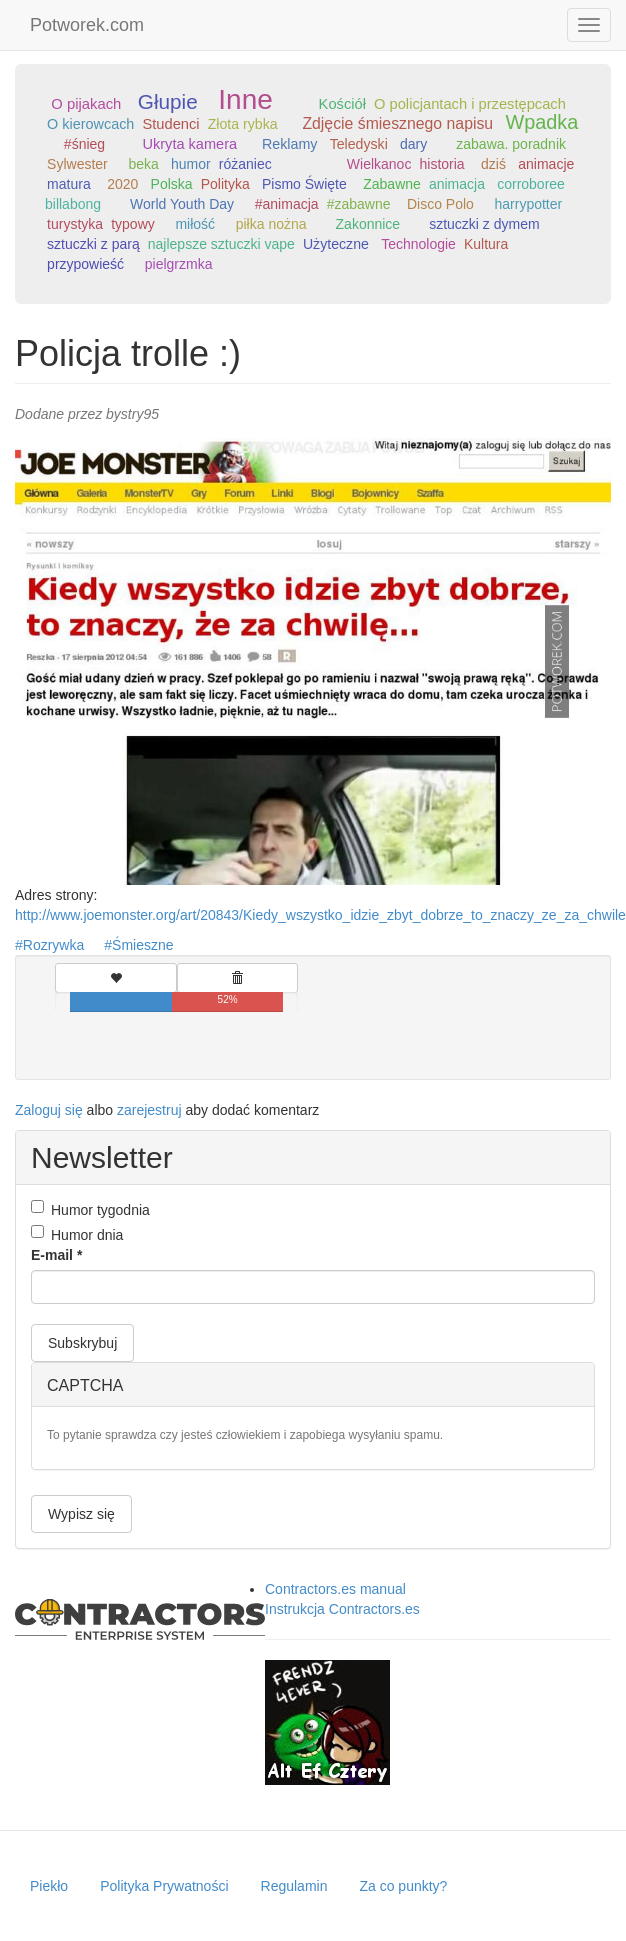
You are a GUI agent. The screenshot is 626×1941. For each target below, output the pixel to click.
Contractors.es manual (335, 1589)
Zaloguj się (49, 1110)
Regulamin (294, 1886)
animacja (457, 184)
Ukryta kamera (190, 144)
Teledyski (359, 144)
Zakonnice (368, 224)
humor (191, 164)
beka (143, 164)
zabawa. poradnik (511, 144)
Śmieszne (142, 945)
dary (413, 144)
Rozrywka (53, 945)
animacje (546, 164)
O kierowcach (90, 124)
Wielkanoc (379, 164)
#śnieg (84, 144)
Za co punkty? (403, 1886)
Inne (245, 99)
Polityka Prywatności (164, 1886)
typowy (133, 224)
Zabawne (392, 184)
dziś (493, 164)
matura (69, 184)
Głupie (168, 101)
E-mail (56, 1255)
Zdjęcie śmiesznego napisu (397, 123)
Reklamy (290, 144)
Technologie (418, 244)
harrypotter (529, 204)
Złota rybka (243, 124)
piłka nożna (271, 224)
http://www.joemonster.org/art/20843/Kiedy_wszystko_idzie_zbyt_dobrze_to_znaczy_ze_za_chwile (320, 915)
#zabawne (359, 204)
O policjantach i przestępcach (470, 104)
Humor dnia (77, 1234)
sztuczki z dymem (484, 224)
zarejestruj (149, 1110)
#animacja (287, 204)
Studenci (170, 124)
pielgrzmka (179, 264)
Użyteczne (336, 244)
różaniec (245, 164)
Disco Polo (440, 204)
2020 (122, 184)
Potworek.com (87, 25)
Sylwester (77, 164)
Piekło (49, 1886)
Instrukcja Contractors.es (342, 1609)
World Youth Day (182, 204)
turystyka (75, 224)
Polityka (225, 184)
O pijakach (86, 104)
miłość (195, 224)
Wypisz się (81, 1514)
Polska (172, 184)
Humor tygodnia (90, 1209)
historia (441, 164)
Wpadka (541, 122)
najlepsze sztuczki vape (221, 244)
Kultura (486, 244)
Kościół (342, 104)
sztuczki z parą (93, 244)
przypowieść (85, 264)
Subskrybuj (82, 1343)
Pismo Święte (304, 184)
